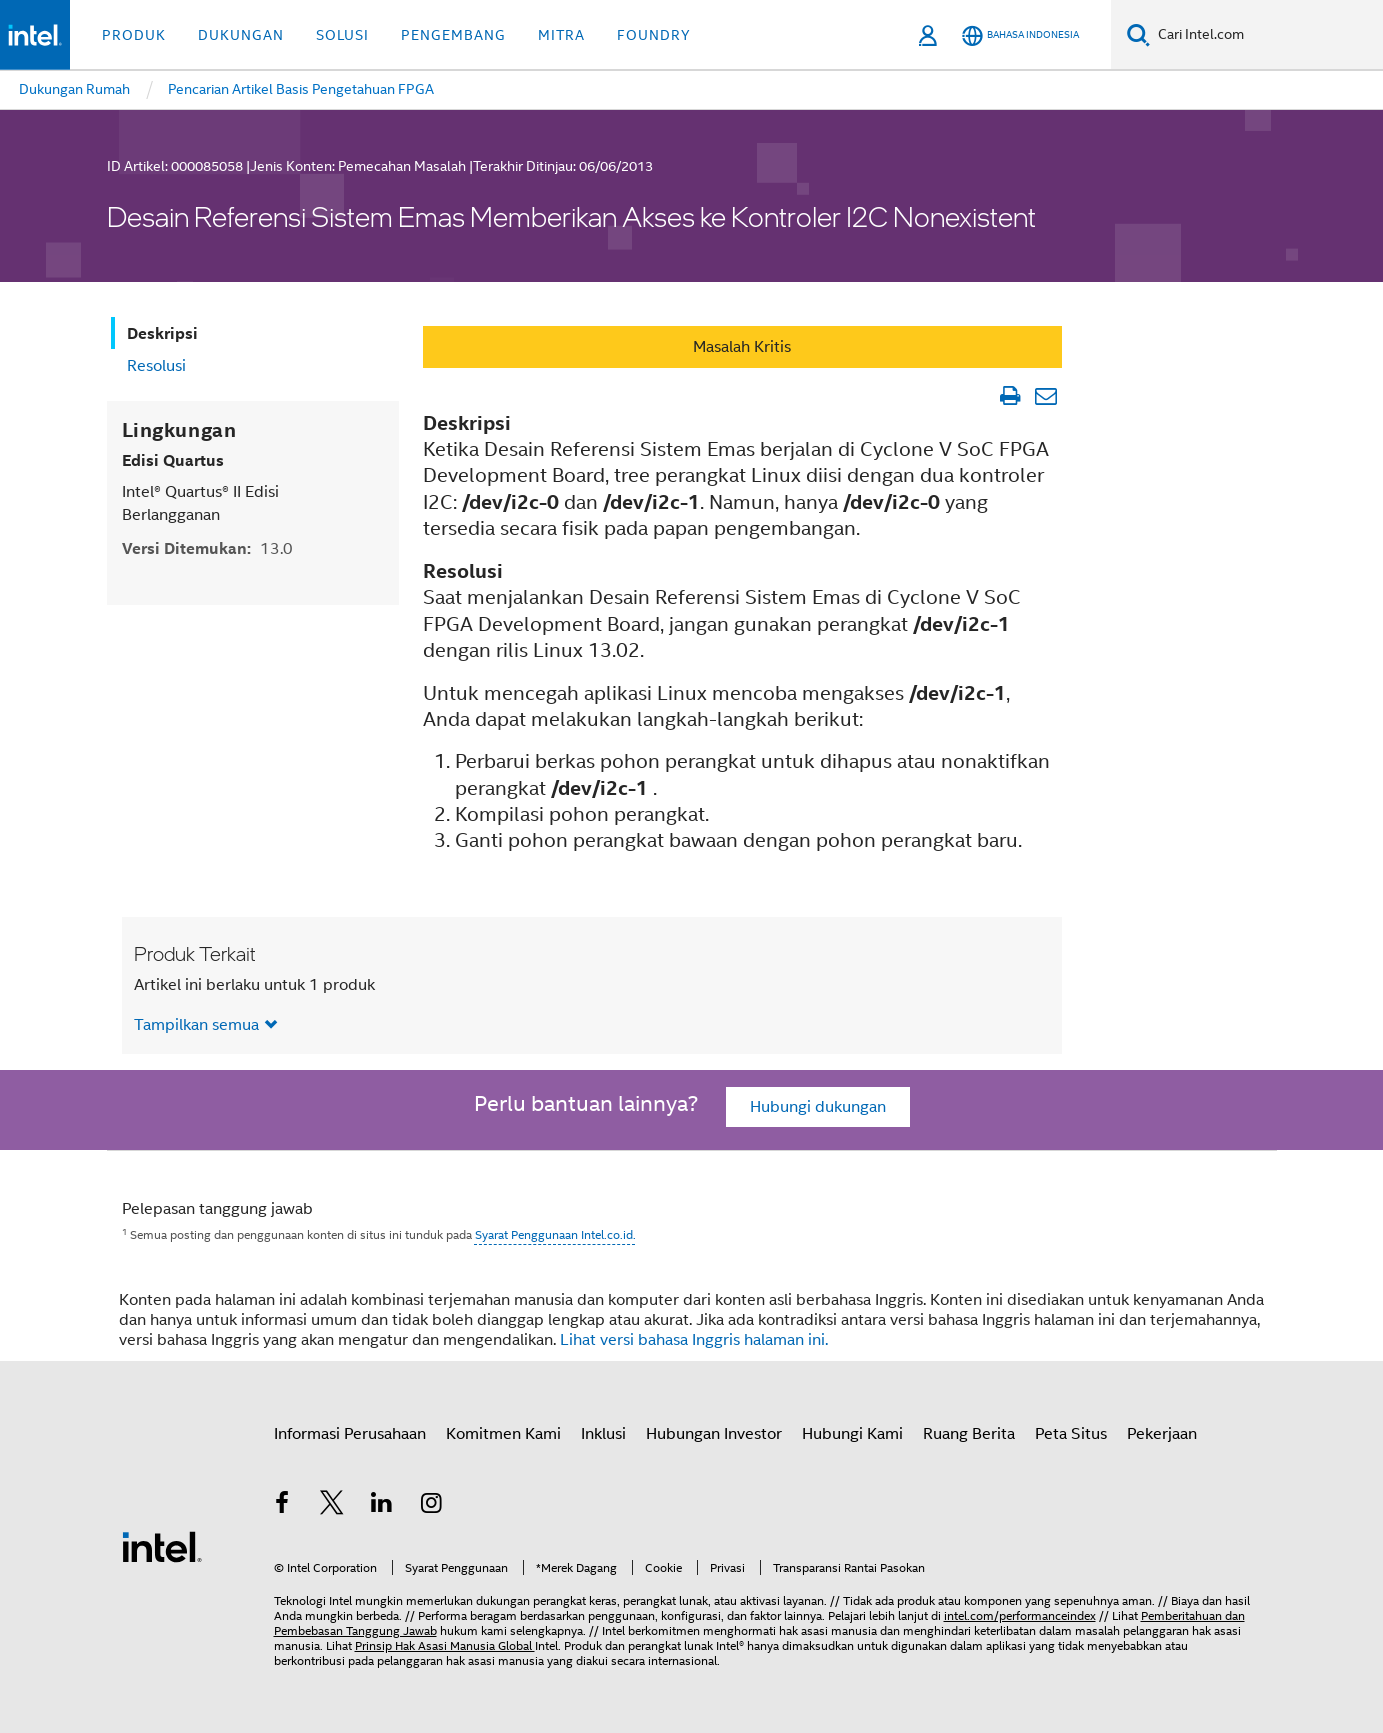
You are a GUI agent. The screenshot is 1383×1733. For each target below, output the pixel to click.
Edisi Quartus (173, 460)
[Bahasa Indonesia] (1020, 35)
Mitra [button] (561, 35)
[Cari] (1138, 34)
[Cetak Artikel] (1010, 396)
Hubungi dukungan (818, 1107)
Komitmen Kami (503, 1434)
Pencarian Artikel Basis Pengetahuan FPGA (301, 89)
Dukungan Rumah (74, 89)
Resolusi (156, 366)
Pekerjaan (1162, 1434)
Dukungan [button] (241, 35)
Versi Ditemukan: (207, 548)
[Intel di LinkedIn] (382, 1506)
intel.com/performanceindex (1020, 1615)
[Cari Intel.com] (1266, 35)
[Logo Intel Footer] (162, 1546)
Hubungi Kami (852, 1434)
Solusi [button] (342, 35)
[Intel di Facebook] (283, 1506)
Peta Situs (1071, 1434)
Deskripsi (162, 333)
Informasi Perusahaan (350, 1434)
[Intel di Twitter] (332, 1506)
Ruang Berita (969, 1434)
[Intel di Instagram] (431, 1506)
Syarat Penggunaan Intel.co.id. (555, 1234)
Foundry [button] (654, 35)
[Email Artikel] (1046, 396)
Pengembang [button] (453, 35)
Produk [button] (134, 35)
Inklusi (603, 1434)
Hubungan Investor (714, 1434)
